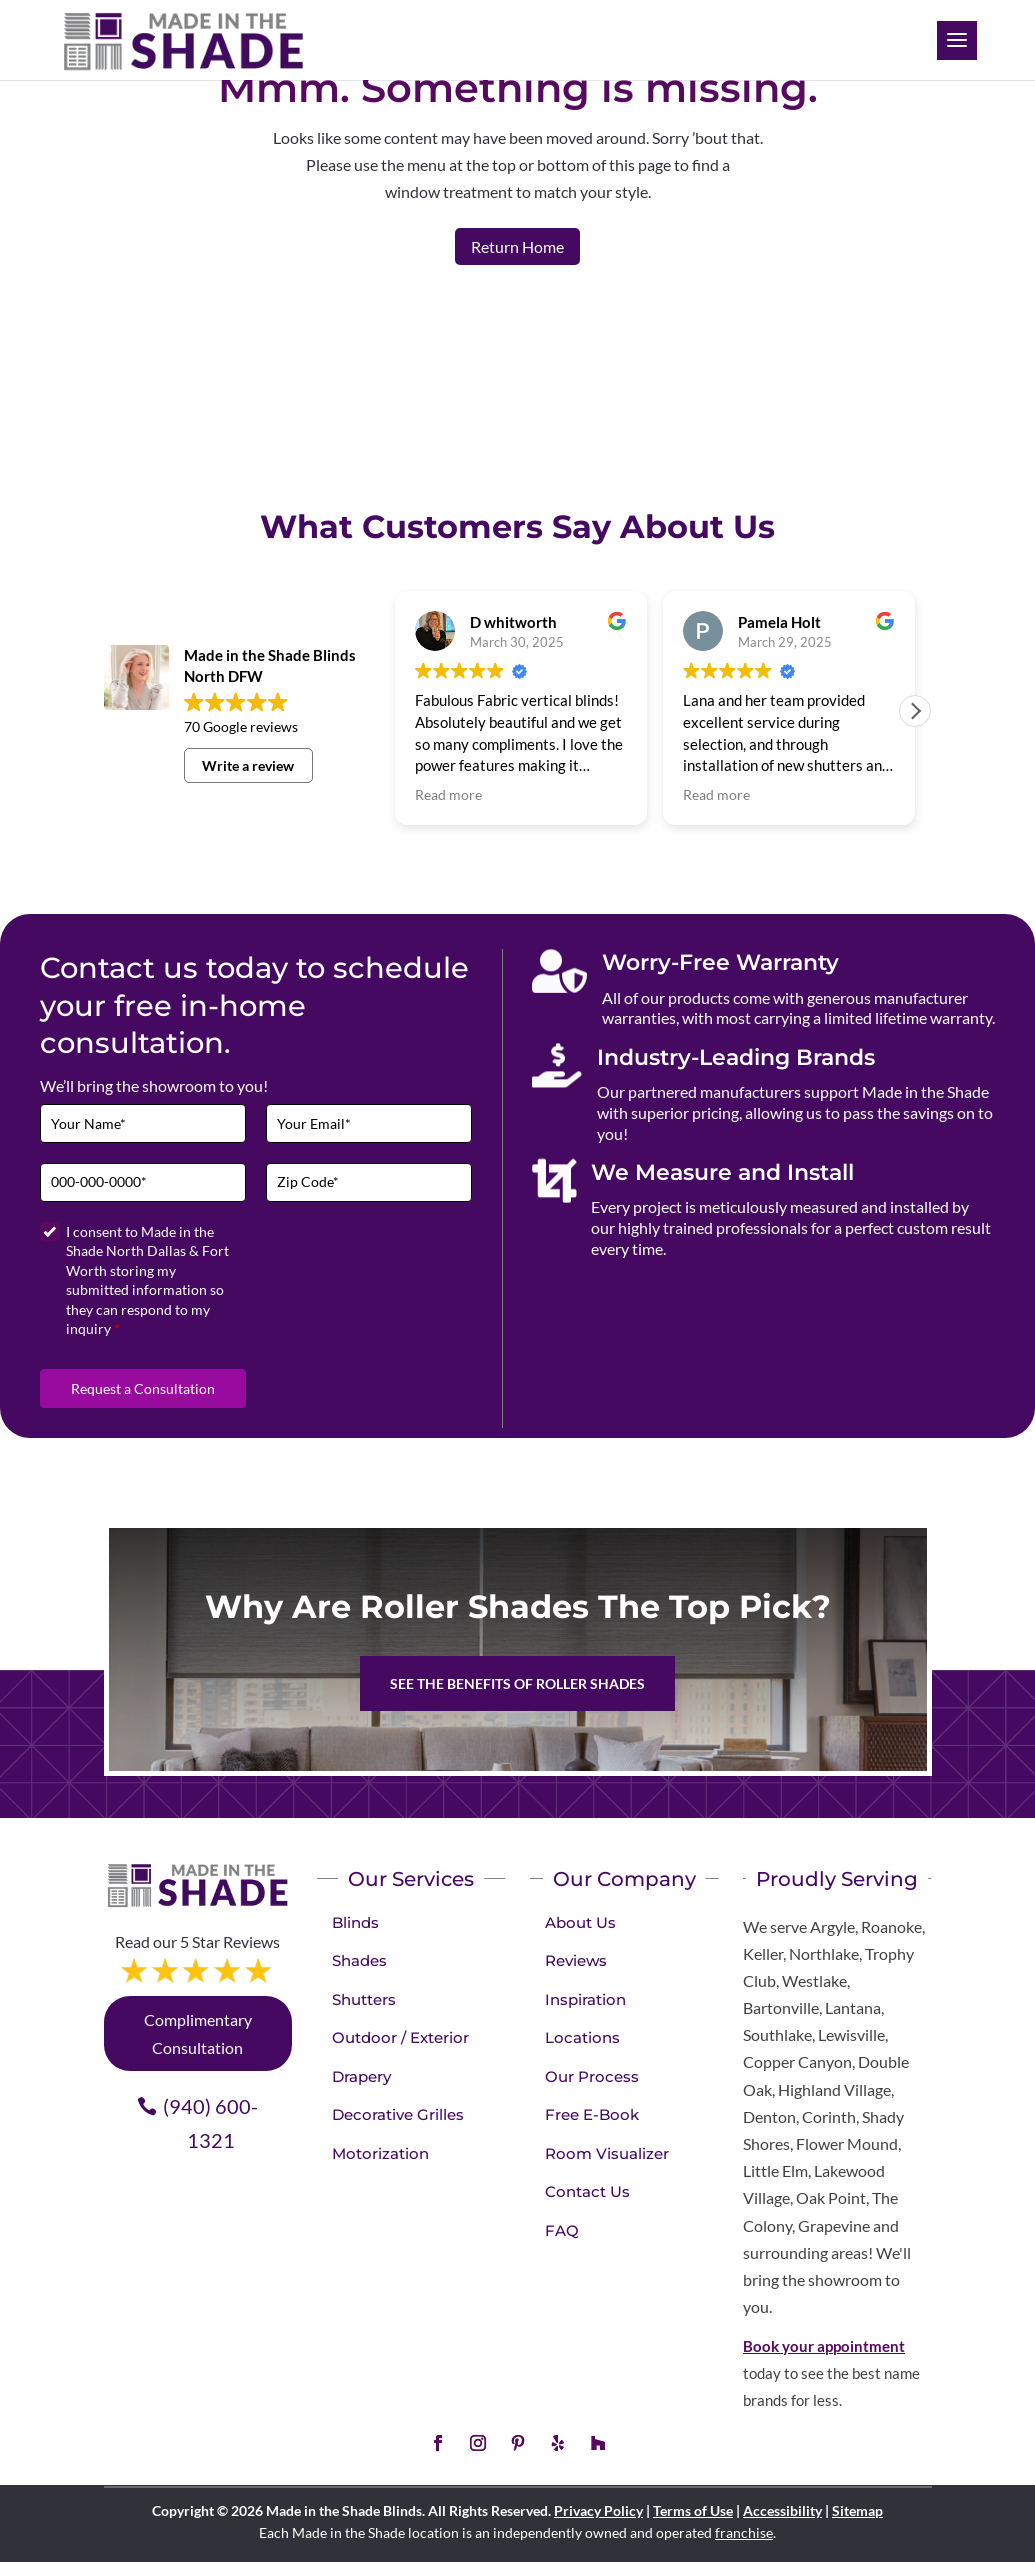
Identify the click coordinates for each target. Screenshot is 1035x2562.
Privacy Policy (598, 2510)
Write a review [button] (248, 765)
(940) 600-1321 (210, 2123)
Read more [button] (448, 795)
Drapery (361, 2076)
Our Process (592, 2076)
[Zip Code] (369, 1182)
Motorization (380, 2153)
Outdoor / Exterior (400, 2037)
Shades (359, 1960)
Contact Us (587, 2191)
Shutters (364, 1999)
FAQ (562, 2230)
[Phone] (143, 1182)
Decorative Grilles (398, 2114)
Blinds (355, 1922)
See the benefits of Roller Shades (517, 1683)
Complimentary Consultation (198, 2033)
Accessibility (782, 2510)
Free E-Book (592, 2114)
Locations (582, 2037)
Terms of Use (693, 2510)
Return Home (517, 246)
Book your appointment (824, 2346)
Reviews (576, 1960)
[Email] (369, 1123)
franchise (744, 2532)
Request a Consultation (143, 1388)
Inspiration (585, 1999)
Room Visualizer (607, 2153)
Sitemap (857, 2510)
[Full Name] (143, 1123)
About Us (580, 1922)
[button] (915, 711)
